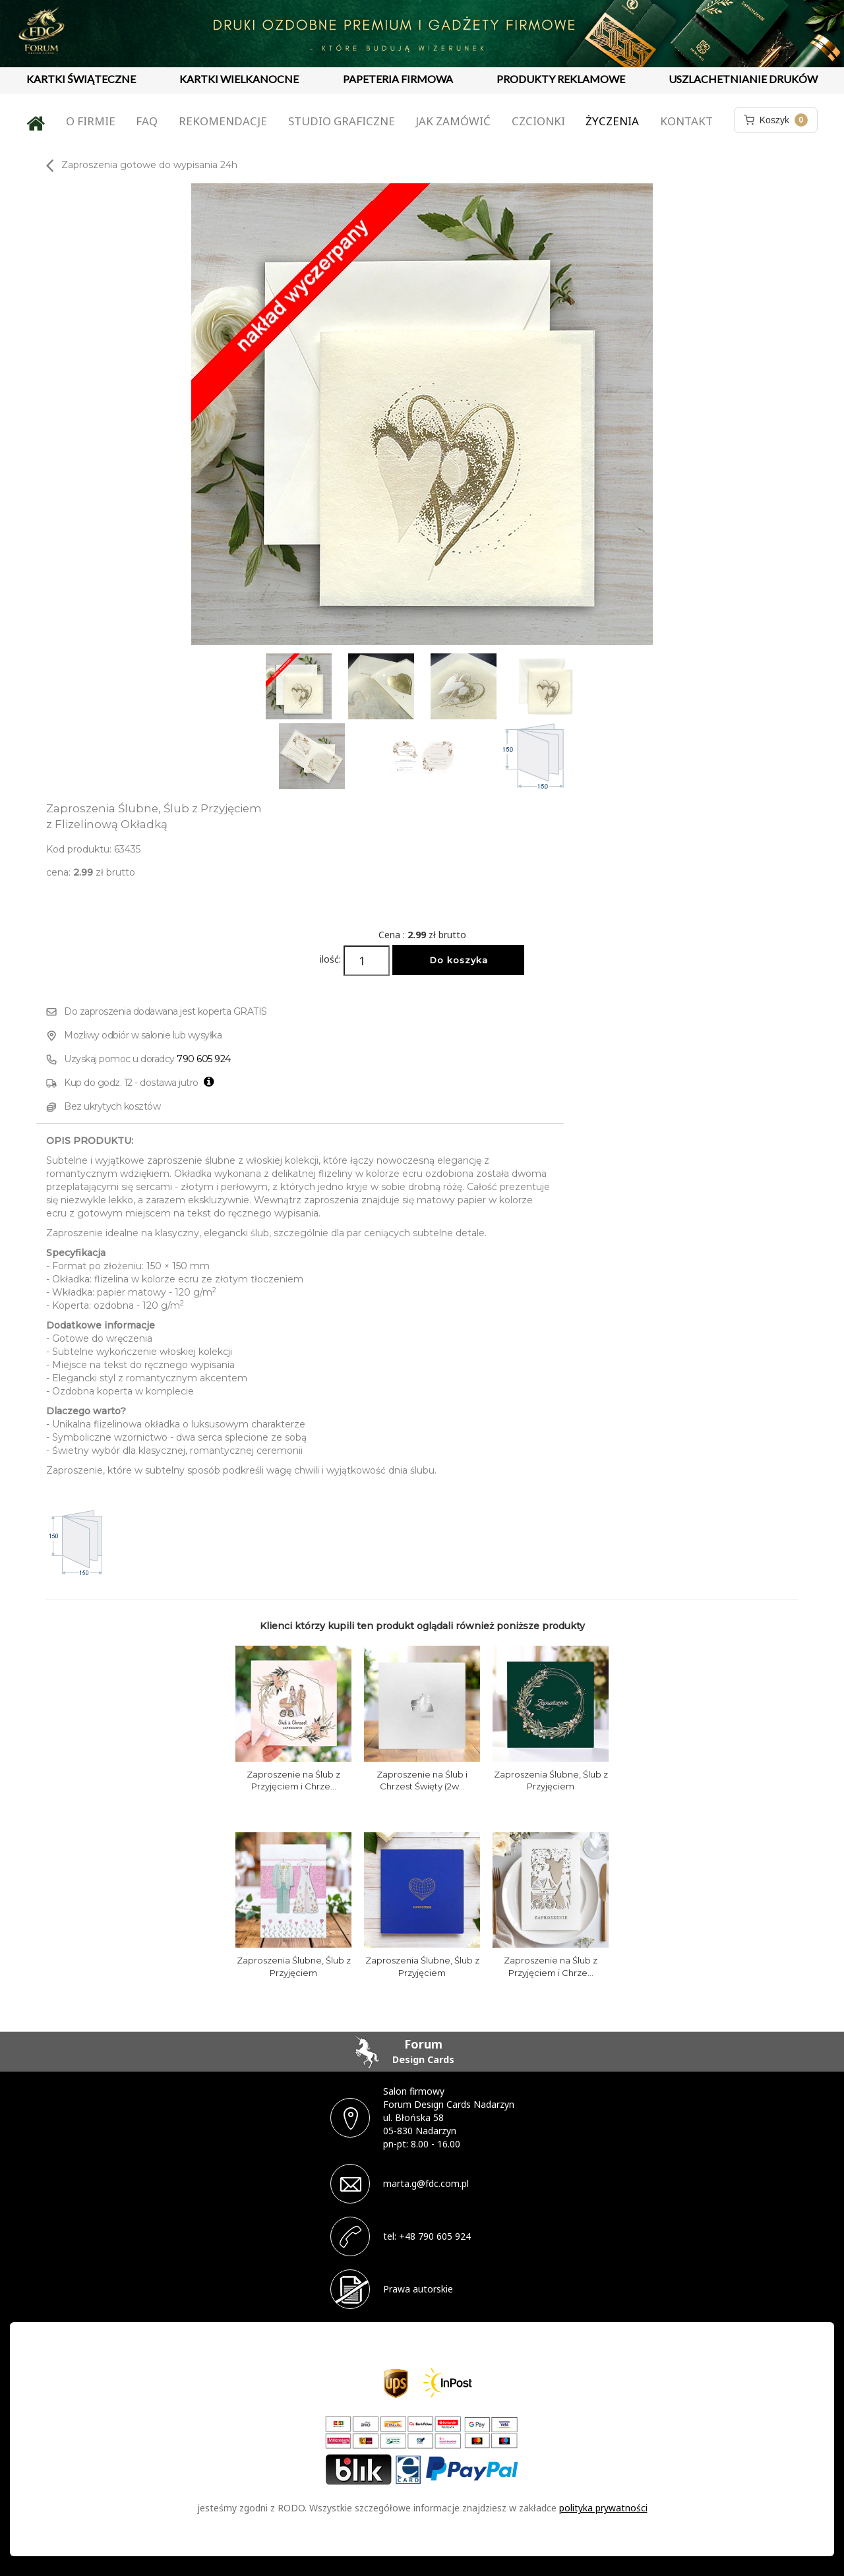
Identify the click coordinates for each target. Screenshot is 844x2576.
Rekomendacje (223, 121)
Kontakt (686, 121)
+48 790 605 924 (435, 2236)
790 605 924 (204, 1059)
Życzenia (612, 121)
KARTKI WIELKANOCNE (239, 79)
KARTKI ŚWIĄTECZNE (81, 79)
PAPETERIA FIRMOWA (398, 79)
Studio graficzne (341, 121)
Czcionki (538, 121)
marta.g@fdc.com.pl (426, 2183)
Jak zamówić (453, 121)
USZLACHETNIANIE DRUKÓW (743, 79)
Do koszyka (458, 960)
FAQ (147, 121)
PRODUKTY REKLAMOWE (561, 79)
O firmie (90, 121)
